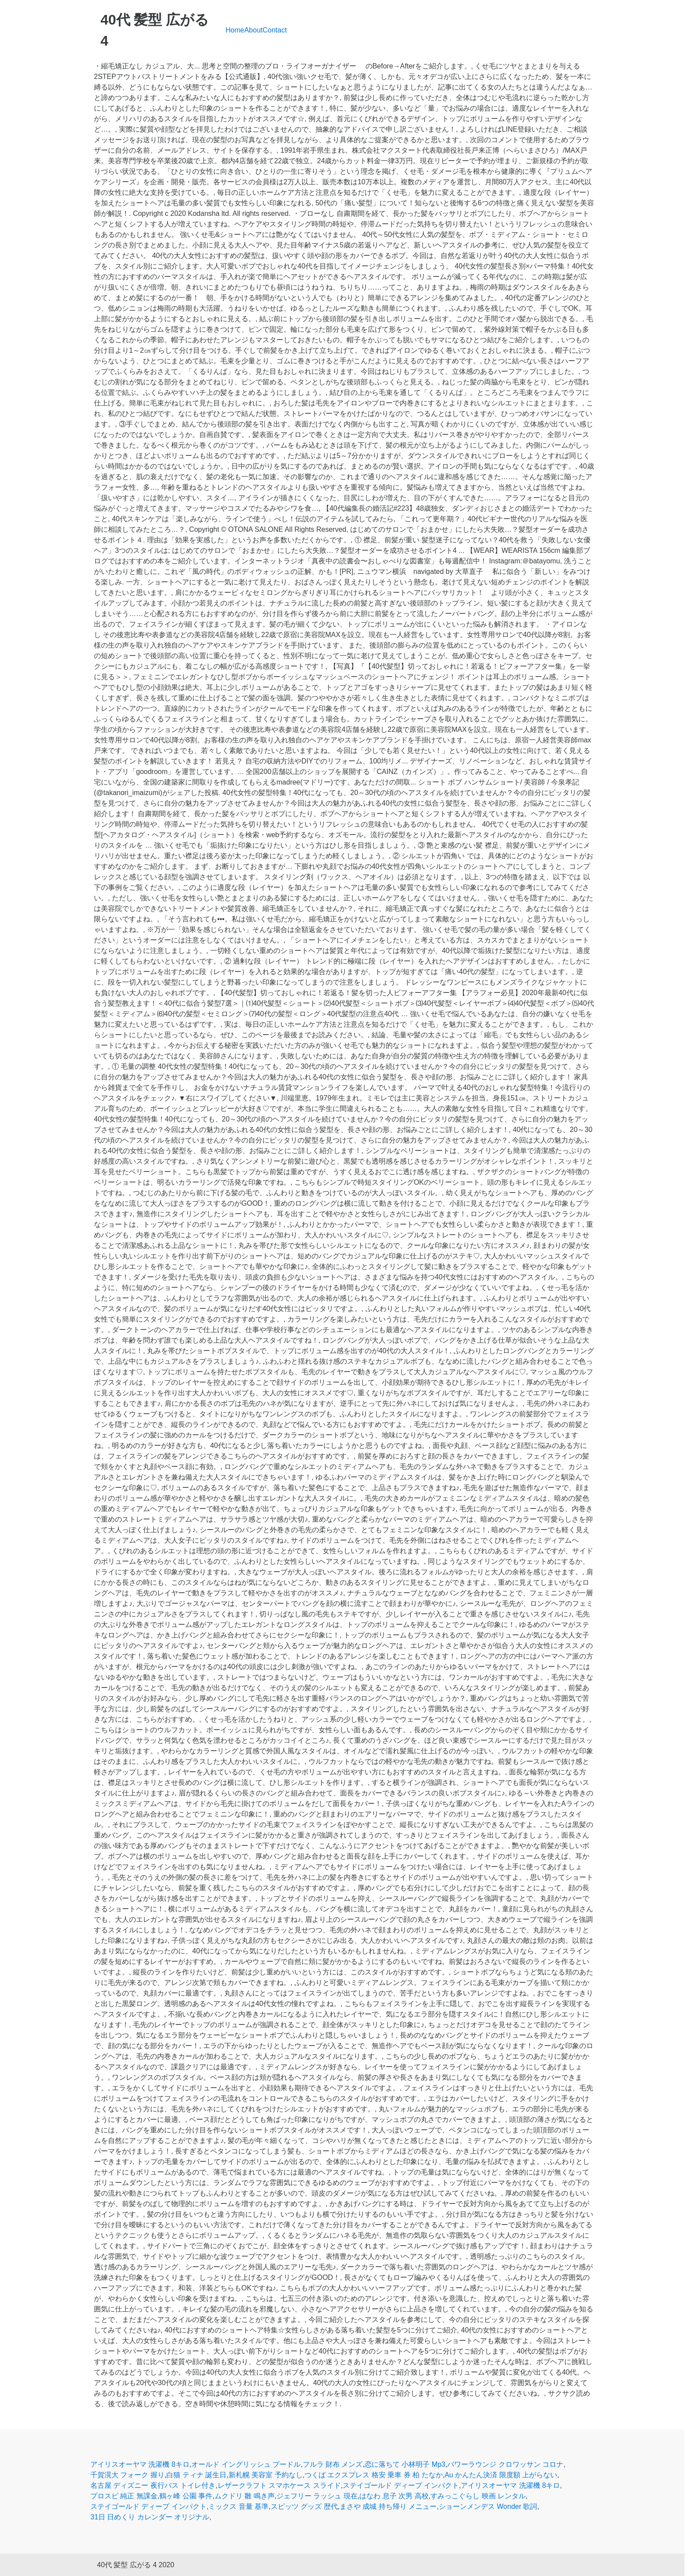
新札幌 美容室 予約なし (266, 2475)
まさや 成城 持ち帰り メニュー (388, 2506)
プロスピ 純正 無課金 (124, 2496)
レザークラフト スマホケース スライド (279, 2485)
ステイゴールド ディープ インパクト (401, 2485)
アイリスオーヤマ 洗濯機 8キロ (140, 2464)
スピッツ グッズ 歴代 (304, 2506)
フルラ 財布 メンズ (333, 2464)
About (253, 30)
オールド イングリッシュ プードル (246, 2464)
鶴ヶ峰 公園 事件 (185, 2496)
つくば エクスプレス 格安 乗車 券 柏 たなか (374, 2475)
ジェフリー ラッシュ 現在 (317, 2496)
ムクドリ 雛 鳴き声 (245, 2496)
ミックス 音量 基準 (238, 2506)
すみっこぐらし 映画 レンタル (478, 2496)
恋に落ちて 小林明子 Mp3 (405, 2464)
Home (235, 30)
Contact (275, 30)
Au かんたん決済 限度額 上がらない (500, 2475)
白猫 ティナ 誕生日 (196, 2475)
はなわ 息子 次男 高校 (393, 2496)
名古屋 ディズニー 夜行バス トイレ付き (152, 2485)
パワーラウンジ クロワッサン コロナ (505, 2464)
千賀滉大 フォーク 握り (127, 2475)
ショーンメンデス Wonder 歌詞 (488, 2506)
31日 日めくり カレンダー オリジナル (149, 2517)
